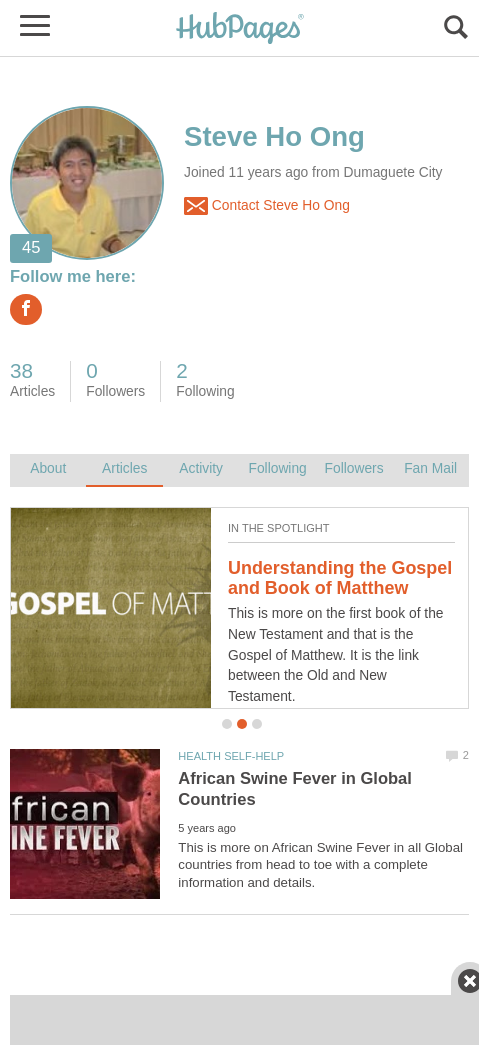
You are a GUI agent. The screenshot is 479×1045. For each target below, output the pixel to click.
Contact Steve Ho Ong (267, 206)
